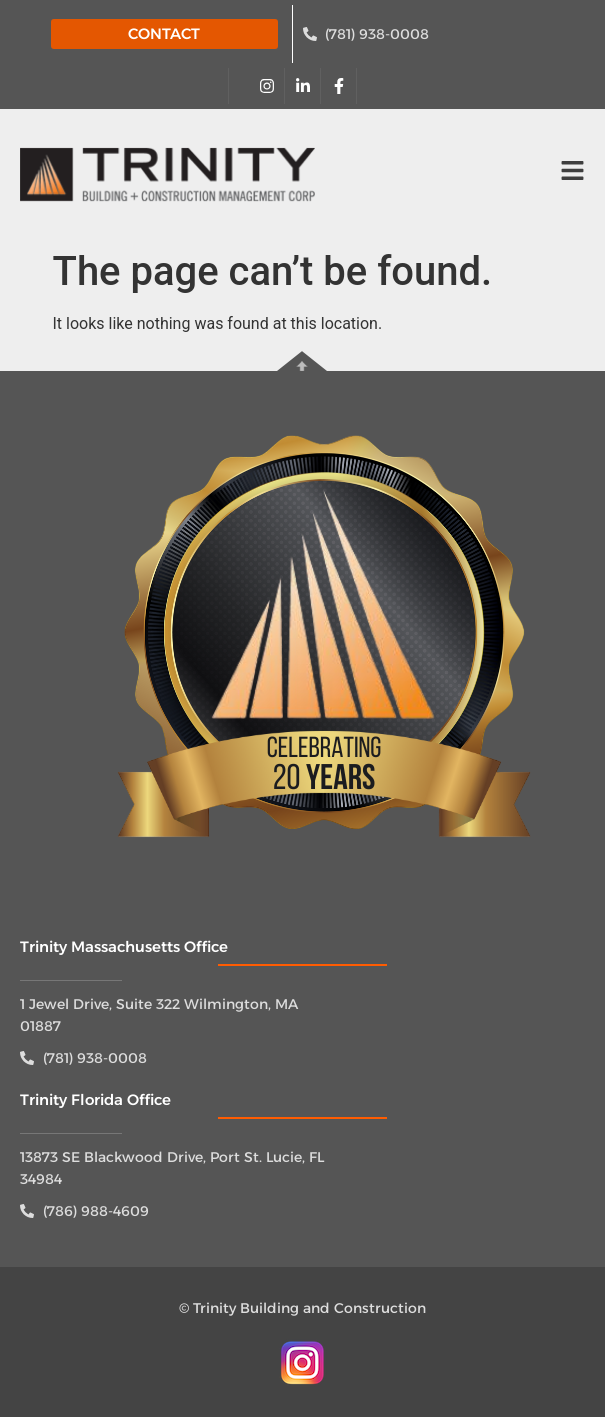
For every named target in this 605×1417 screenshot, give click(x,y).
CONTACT (164, 33)
